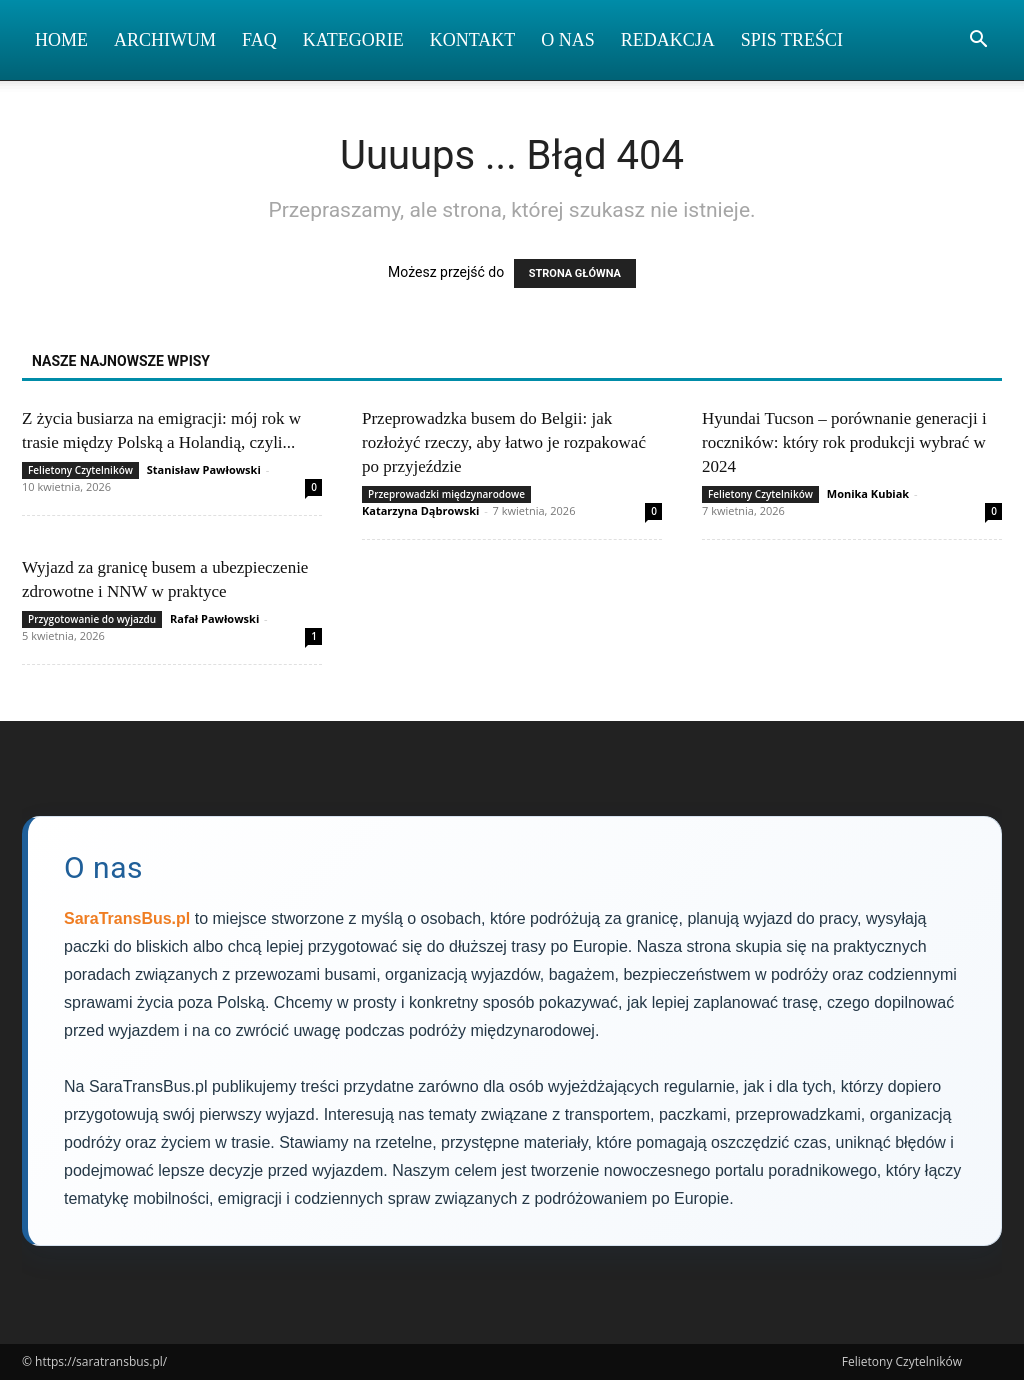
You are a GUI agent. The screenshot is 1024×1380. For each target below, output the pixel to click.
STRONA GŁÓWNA (575, 273)
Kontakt (473, 40)
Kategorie (353, 40)
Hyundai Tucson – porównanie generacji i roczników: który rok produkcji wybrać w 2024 (844, 442)
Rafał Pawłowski (214, 618)
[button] (978, 41)
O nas (568, 40)
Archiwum (165, 40)
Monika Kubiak (868, 493)
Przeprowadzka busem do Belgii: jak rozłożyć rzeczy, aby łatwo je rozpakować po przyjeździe (504, 442)
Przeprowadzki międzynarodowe (446, 494)
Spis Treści (792, 40)
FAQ (259, 40)
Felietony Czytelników (80, 470)
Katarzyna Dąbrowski (420, 510)
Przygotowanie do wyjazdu (92, 619)
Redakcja (668, 40)
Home (61, 40)
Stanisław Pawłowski (204, 469)
